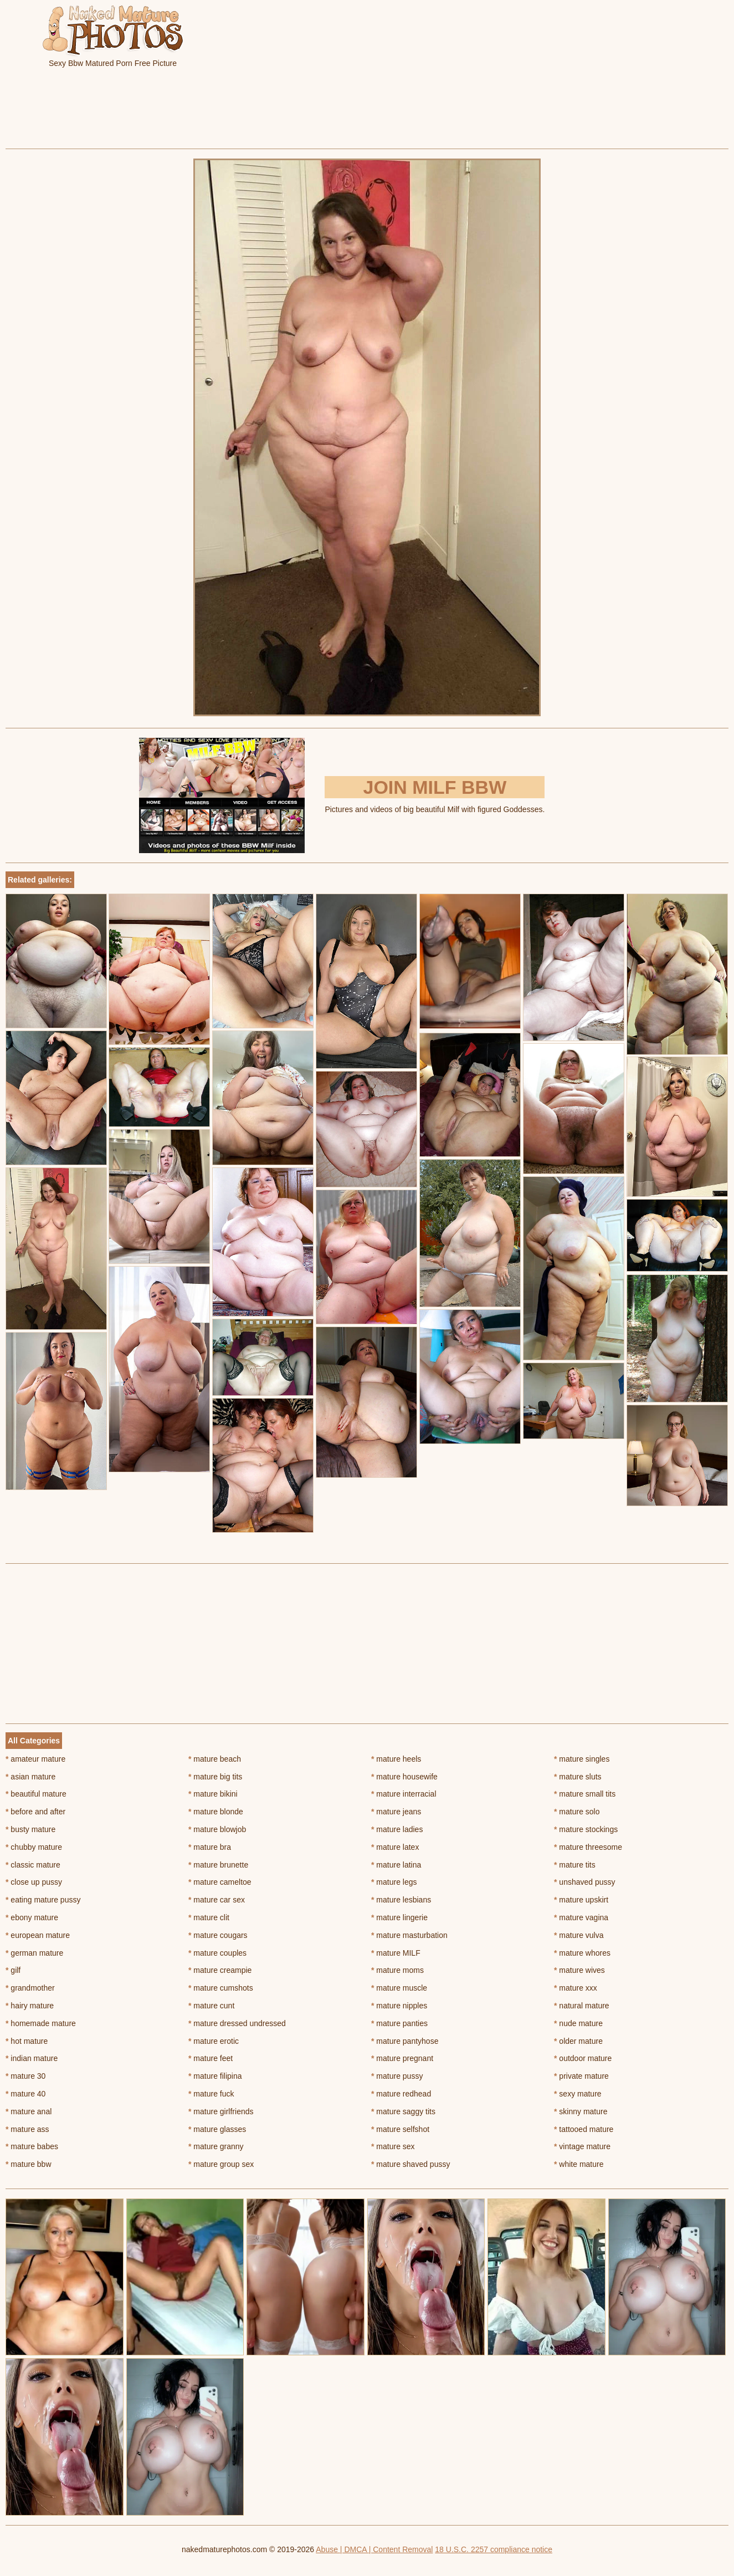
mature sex (393, 2146)
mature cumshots (220, 1987)
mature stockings (586, 1829)
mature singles (581, 1758)
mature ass (27, 2129)
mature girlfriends (221, 2111)
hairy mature (30, 2005)
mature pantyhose (404, 2041)
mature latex (395, 1847)
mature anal (29, 2111)
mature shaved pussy (410, 2164)
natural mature (581, 2005)
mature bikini (213, 1793)
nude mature (578, 2023)
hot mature (27, 2041)
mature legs (394, 1882)
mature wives (579, 1970)
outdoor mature (583, 2058)
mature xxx (575, 1987)
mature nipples (399, 2005)
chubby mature (34, 1847)
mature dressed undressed (237, 2023)
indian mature (32, 2058)
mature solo (577, 1811)
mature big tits (215, 1776)
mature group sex (221, 2164)
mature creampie (219, 1970)
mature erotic (213, 2041)
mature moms (397, 1970)
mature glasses (217, 2129)
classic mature (33, 1864)
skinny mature (581, 2111)
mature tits (575, 1864)
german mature (34, 1952)
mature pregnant (402, 2058)
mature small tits (584, 1793)
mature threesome (588, 1847)
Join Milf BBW (434, 787)
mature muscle (399, 1987)
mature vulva (579, 1935)
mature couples (217, 1952)
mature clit (208, 1917)
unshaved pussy (584, 1882)
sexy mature (578, 2093)
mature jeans (396, 1811)
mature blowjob (217, 1829)
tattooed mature (583, 2129)
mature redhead (401, 2093)
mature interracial (404, 1793)
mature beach (214, 1758)
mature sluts (578, 1776)
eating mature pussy (43, 1899)
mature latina (396, 1864)
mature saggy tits (403, 2111)
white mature (579, 2164)
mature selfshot (400, 2129)
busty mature (30, 1829)
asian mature (30, 1776)
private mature (581, 2076)
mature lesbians (401, 1899)
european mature (38, 1935)
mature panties (399, 2023)
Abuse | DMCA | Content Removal (374, 2549)
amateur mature (35, 1758)
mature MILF (395, 1952)
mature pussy (397, 2076)
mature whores (582, 1952)
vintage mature (582, 2146)
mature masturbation (409, 1935)
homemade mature (41, 2023)
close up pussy (34, 1882)
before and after (35, 1811)
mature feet (210, 2058)
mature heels (396, 1758)
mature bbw (29, 2164)
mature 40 (25, 2093)
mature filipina (215, 2076)
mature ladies (397, 1829)
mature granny (216, 2146)
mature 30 (25, 2076)
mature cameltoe (219, 1882)
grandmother (30, 1987)
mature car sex (216, 1899)
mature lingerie (399, 1917)
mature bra (209, 1847)
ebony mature (32, 1917)
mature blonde (215, 1811)
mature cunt (211, 2005)
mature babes (32, 2146)
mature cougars (218, 1935)
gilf (13, 1970)
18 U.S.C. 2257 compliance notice (493, 2549)
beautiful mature (36, 1793)
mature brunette (218, 1864)
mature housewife (404, 1776)
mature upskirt (581, 1899)
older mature (578, 2041)
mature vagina (581, 1917)
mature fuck (211, 2093)
